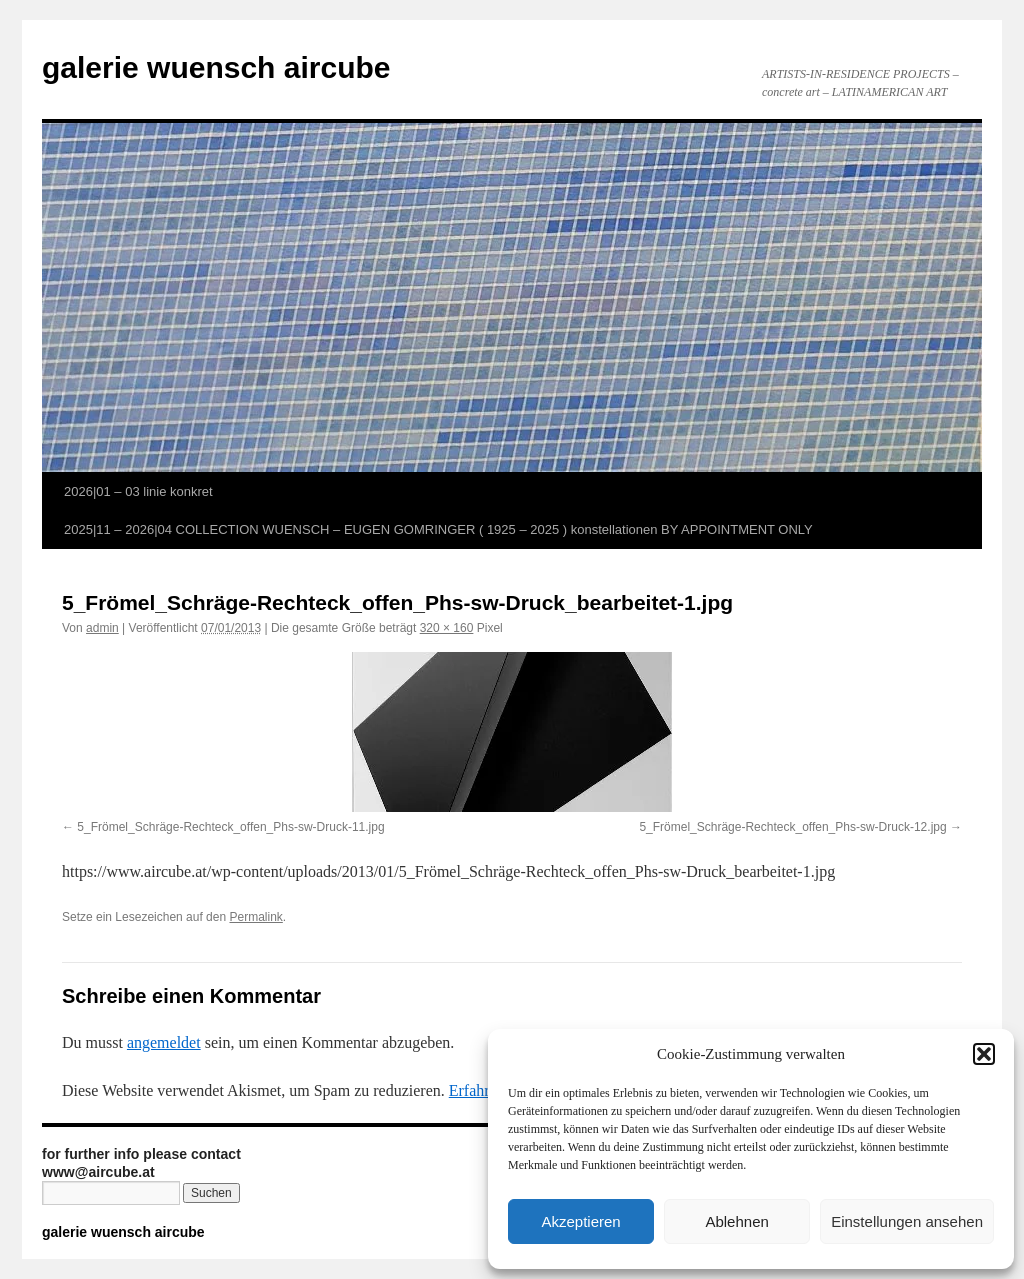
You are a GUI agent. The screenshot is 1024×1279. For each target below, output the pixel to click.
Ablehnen (736, 1221)
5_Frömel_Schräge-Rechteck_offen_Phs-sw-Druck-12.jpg (792, 827)
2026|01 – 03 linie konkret (138, 491)
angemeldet (164, 1042)
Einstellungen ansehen (907, 1221)
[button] (984, 1054)
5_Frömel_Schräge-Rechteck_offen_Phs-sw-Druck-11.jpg (230, 827)
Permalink (255, 917)
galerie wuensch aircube (216, 67)
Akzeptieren (580, 1221)
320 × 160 (447, 628)
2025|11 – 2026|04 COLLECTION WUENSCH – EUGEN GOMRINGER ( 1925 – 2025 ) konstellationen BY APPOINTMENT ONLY (438, 529)
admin (102, 628)
